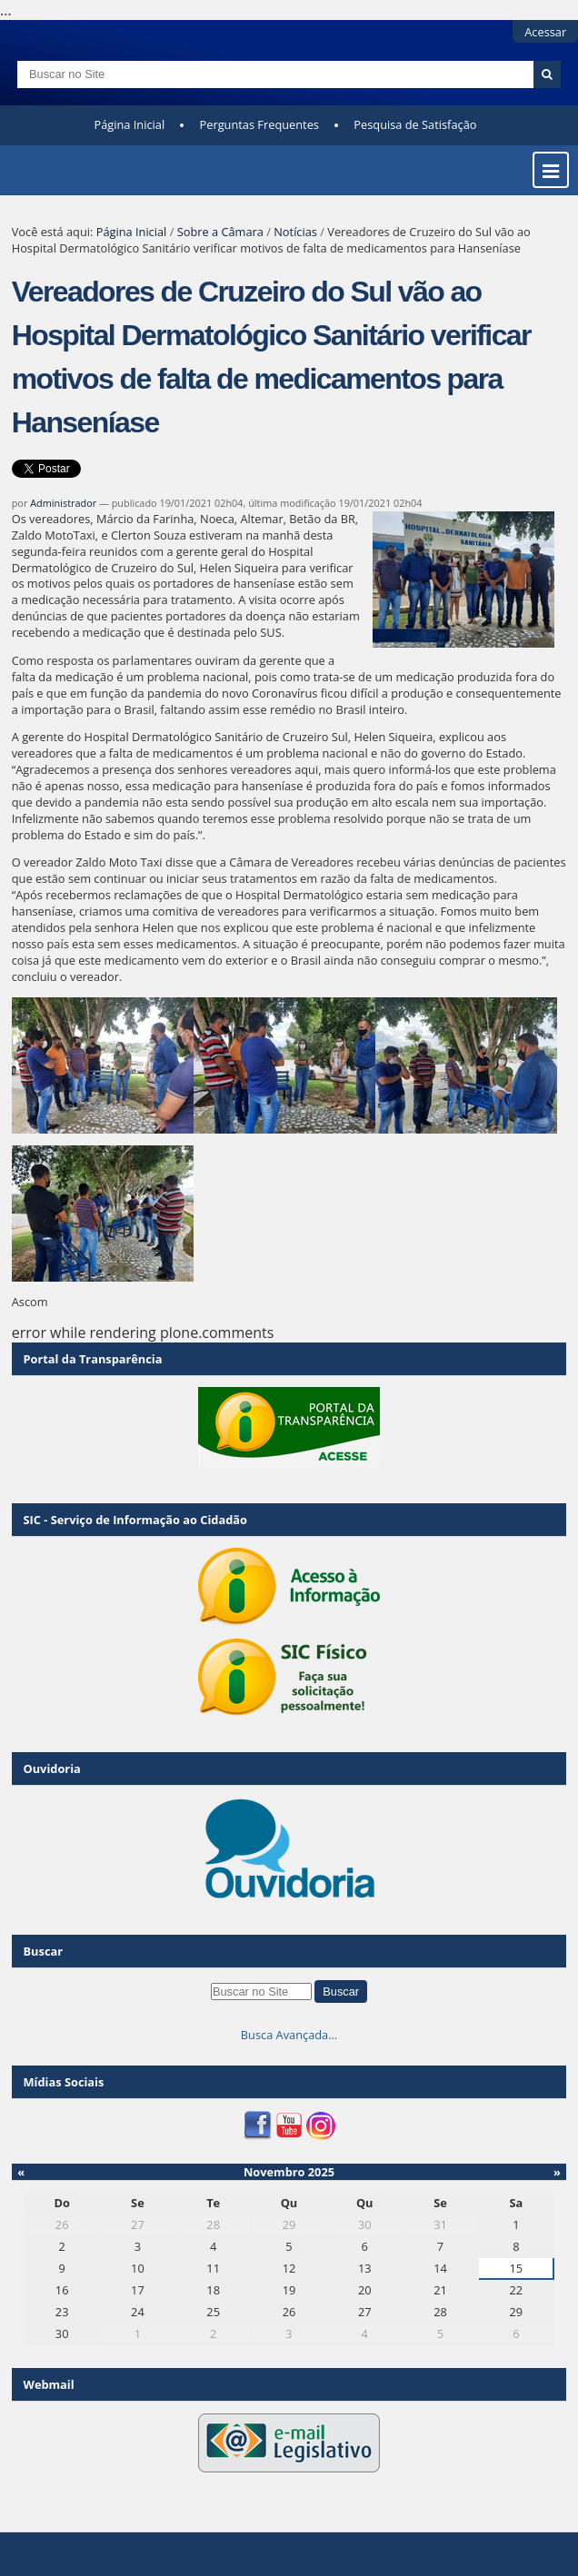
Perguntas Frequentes (259, 124)
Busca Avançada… (289, 2034)
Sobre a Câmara (220, 231)
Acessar (545, 32)
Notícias (295, 231)
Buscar (44, 1951)
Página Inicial (130, 124)
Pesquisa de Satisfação (415, 124)
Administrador (63, 503)
